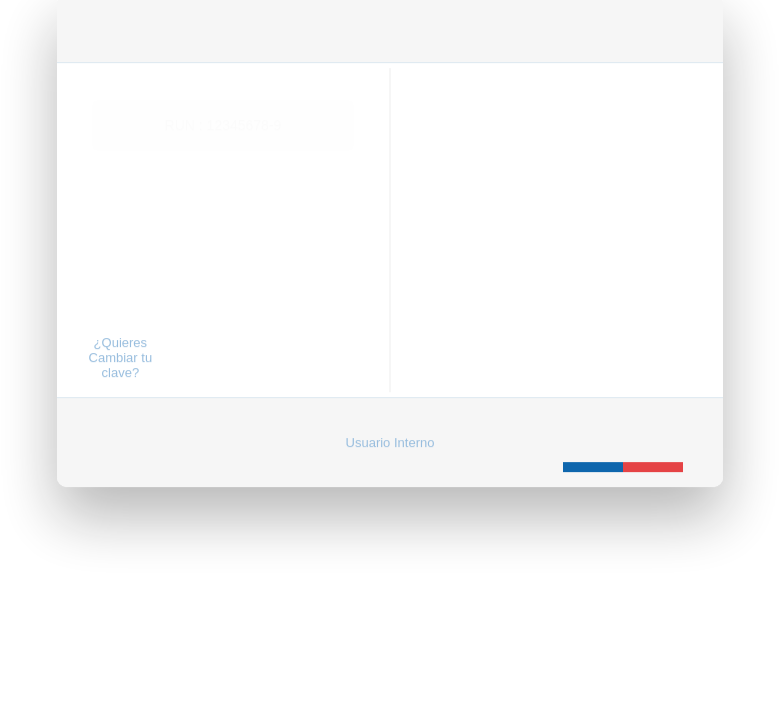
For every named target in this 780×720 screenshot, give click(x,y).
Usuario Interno (390, 414)
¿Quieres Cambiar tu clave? (121, 329)
